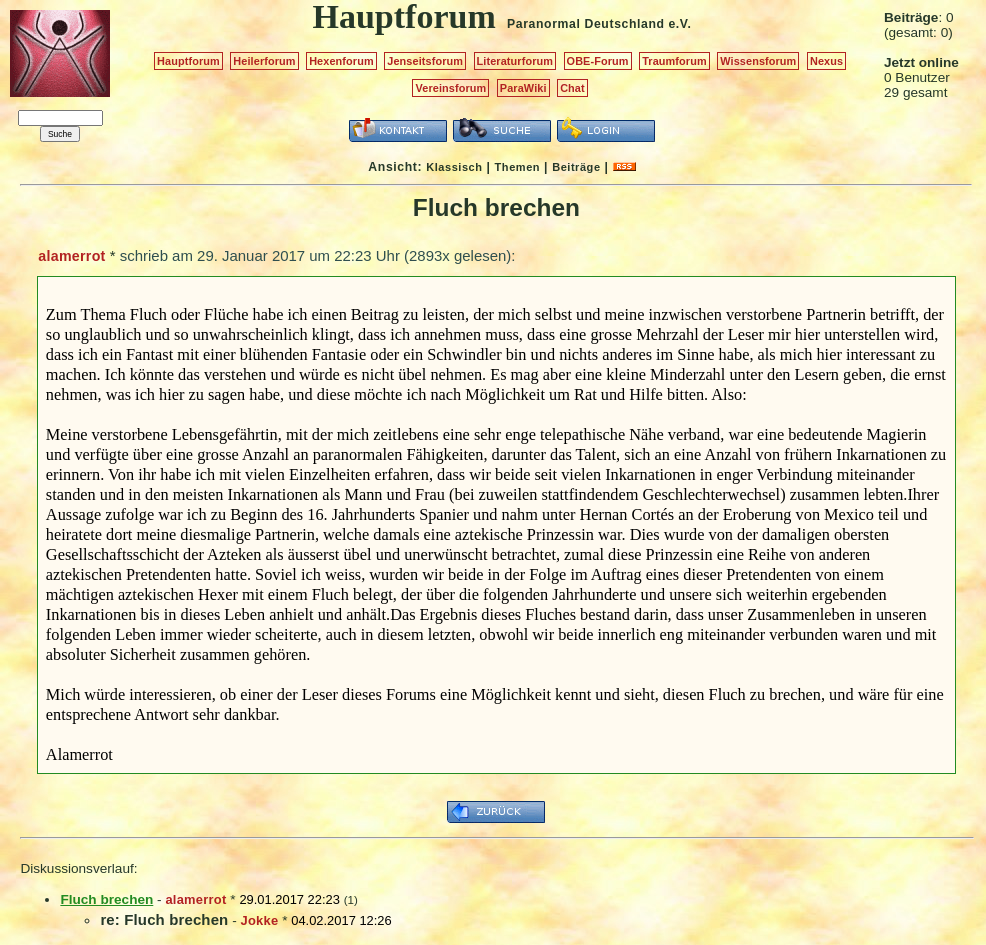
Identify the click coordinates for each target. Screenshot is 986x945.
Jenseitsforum (425, 61)
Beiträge (576, 167)
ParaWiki (523, 88)
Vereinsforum (450, 88)
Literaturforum (515, 61)
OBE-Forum (598, 61)
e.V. (679, 24)
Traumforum (674, 61)
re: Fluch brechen (164, 919)
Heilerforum (264, 61)
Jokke (260, 920)
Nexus (826, 61)
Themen (517, 167)
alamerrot (71, 256)
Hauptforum (188, 61)
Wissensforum (758, 61)
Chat (572, 88)
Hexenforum (341, 61)
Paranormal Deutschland (586, 24)
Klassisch (454, 167)
